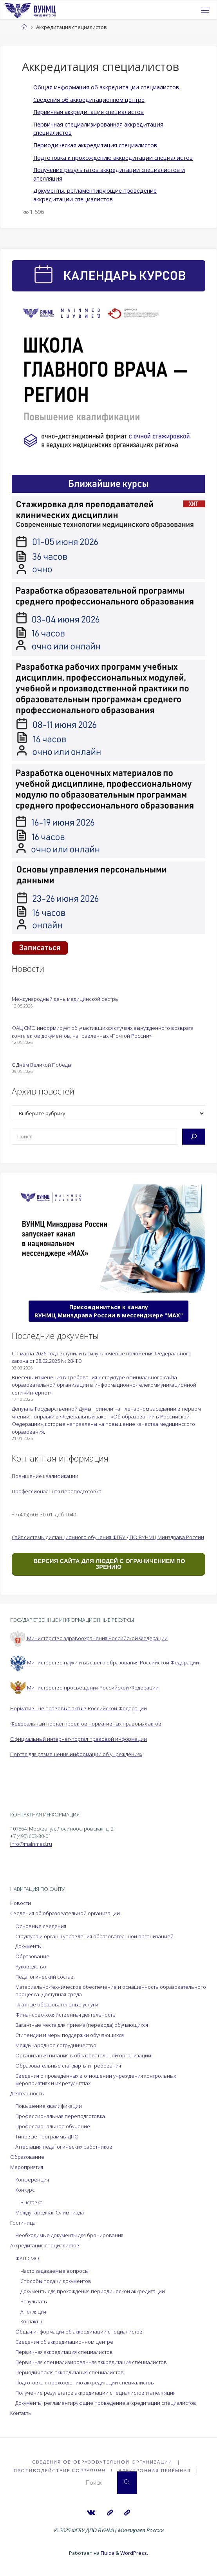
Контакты (31, 2321)
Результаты (33, 2301)
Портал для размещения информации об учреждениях (76, 1754)
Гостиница (23, 2222)
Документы (28, 1946)
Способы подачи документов (55, 2281)
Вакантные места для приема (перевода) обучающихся (81, 2024)
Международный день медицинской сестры (65, 998)
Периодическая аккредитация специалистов (95, 145)
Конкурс (25, 2189)
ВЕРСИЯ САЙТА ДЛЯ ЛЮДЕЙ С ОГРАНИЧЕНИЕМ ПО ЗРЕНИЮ (108, 1564)
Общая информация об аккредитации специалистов (106, 87)
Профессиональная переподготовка (56, 1491)
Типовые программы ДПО (47, 2136)
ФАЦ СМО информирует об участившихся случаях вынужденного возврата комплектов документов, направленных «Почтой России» (102, 1031)
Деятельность (27, 2093)
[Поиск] (193, 1136)
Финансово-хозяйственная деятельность (65, 2014)
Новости (20, 1903)
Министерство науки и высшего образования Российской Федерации (104, 1662)
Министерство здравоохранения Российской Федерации (89, 1638)
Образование (32, 1956)
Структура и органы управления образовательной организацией (94, 1936)
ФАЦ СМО (27, 2258)
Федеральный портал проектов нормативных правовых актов (85, 1723)
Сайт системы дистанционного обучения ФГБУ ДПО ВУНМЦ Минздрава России (108, 1537)
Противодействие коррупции (60, 2470)
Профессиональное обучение (52, 2126)
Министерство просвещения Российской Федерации (84, 1687)
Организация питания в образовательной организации (83, 2055)
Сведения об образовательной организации (65, 1913)
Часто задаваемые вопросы (54, 2270)
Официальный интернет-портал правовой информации (78, 1738)
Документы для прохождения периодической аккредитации (92, 2291)
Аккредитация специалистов (45, 2245)
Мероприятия (26, 2167)
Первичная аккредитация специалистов (88, 112)
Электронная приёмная (154, 2470)
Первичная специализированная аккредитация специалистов (91, 2362)
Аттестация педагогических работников (63, 2146)
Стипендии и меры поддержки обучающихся (69, 2035)
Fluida (106, 2552)
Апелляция (33, 2311)
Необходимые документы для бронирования (69, 2235)
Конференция (32, 2179)
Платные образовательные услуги (56, 2004)
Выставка (31, 2202)
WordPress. (134, 2552)
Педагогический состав (44, 1976)
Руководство (30, 1966)
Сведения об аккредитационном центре (89, 99)
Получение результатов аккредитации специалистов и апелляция (95, 2392)
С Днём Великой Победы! (42, 1064)
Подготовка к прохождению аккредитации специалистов (113, 157)
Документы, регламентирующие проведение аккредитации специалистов (105, 2402)
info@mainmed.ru (31, 1843)
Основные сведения (40, 1926)
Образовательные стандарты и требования (68, 2065)
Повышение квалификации (45, 1476)
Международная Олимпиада (49, 2212)
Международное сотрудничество (55, 2045)
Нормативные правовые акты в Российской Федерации (78, 1708)
